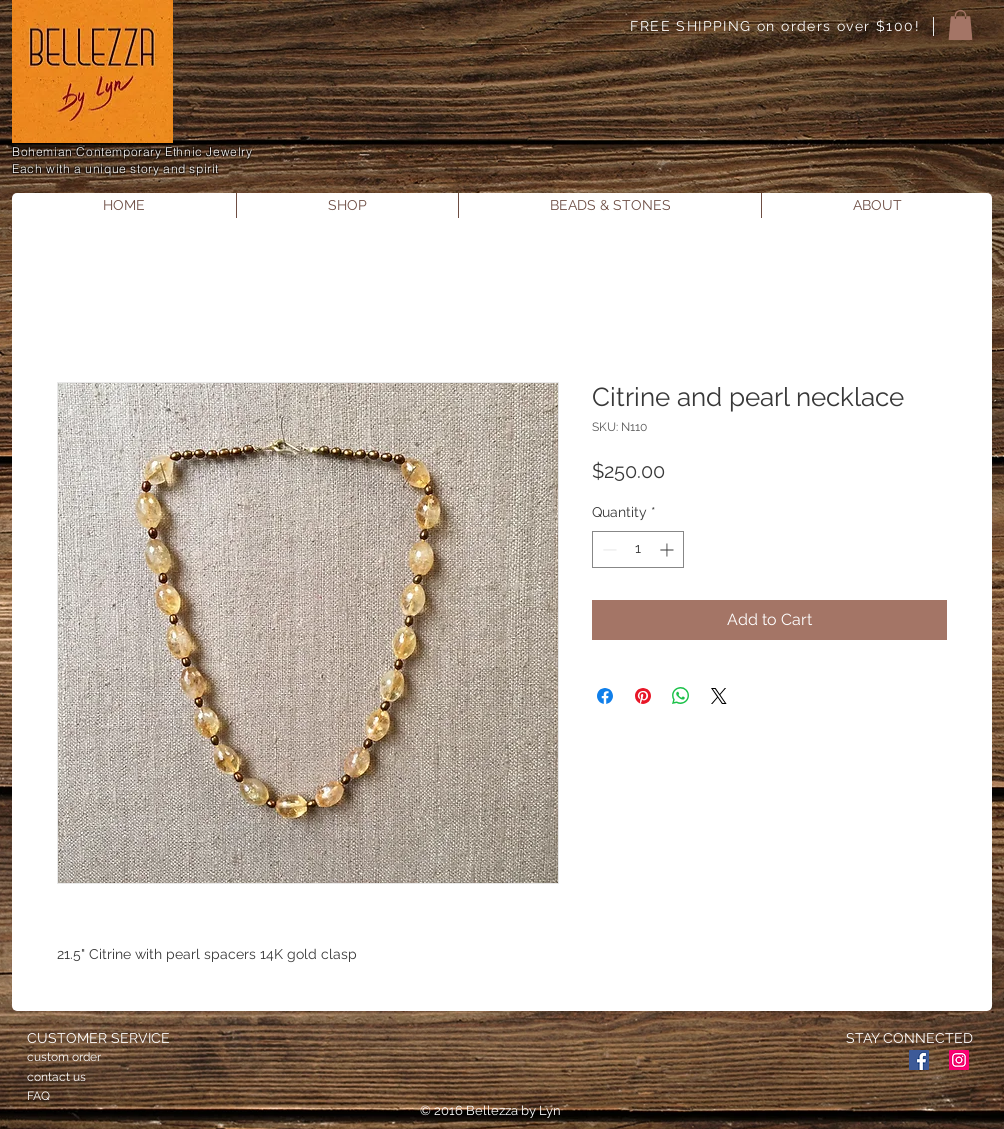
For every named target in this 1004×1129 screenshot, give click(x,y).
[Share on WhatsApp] (681, 696)
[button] (960, 25)
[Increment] (668, 549)
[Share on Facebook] (605, 696)
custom (48, 1057)
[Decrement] (607, 549)
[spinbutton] (638, 549)
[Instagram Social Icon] (959, 1060)
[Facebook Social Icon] (919, 1060)
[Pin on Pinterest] (643, 696)
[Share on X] (719, 696)
